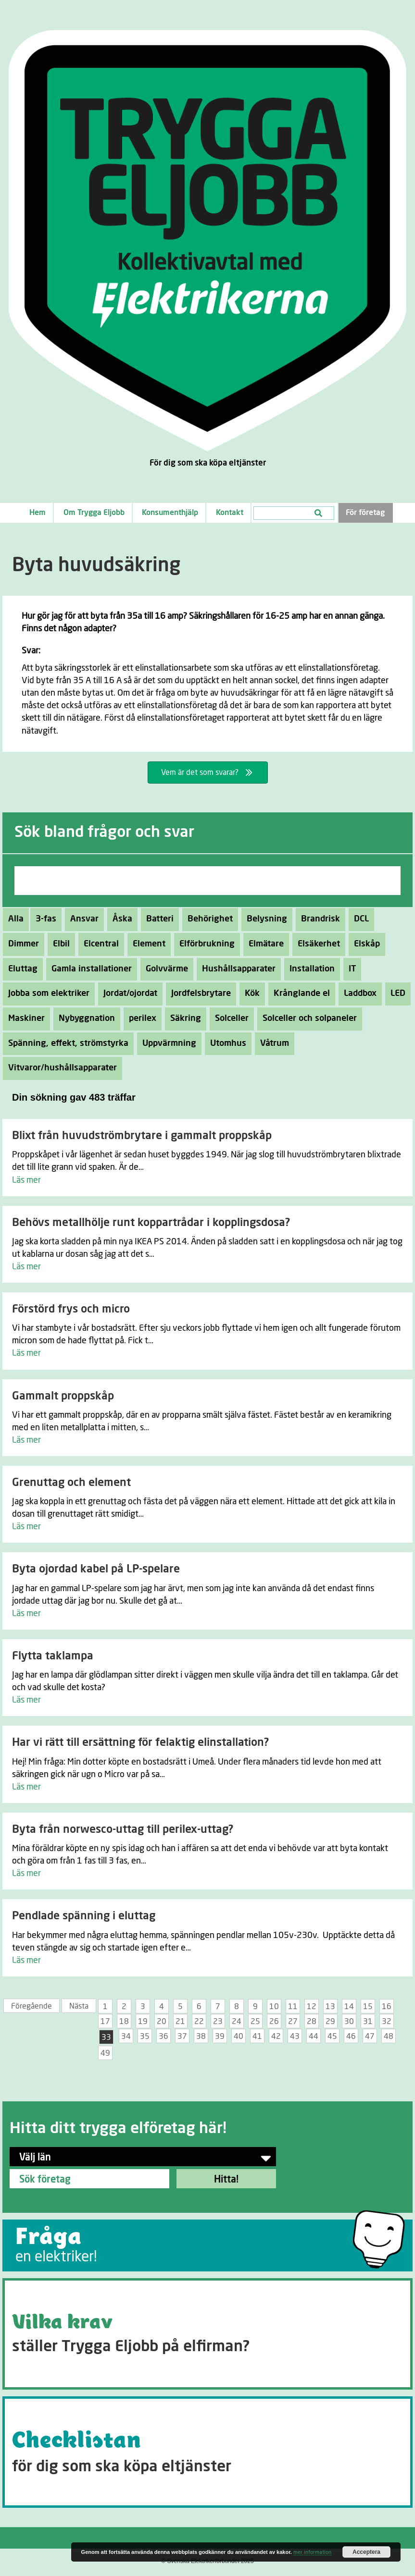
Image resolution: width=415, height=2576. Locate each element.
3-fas (43, 919)
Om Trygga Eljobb (94, 512)
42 (276, 2036)
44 (313, 2036)
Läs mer (26, 1180)
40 (238, 2036)
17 (105, 2021)
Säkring (183, 1018)
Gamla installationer (89, 969)
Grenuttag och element (71, 1482)
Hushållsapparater (236, 969)
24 (236, 2021)
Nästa (78, 2006)
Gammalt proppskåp (63, 1396)
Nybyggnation (84, 1018)
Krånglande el (299, 993)
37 (182, 2036)
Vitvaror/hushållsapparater (60, 1068)
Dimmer (21, 944)
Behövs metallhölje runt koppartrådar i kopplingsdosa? (151, 1222)
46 (351, 2036)
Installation (309, 969)
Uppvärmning (166, 1043)
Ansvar (82, 919)
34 (126, 2036)
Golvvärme (164, 969)
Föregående (31, 2006)
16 (386, 2007)
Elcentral (98, 944)
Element (146, 944)
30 (349, 2021)
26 (274, 2021)
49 (105, 2053)
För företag (365, 512)
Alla (16, 919)
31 (368, 2021)
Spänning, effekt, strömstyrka (65, 1043)
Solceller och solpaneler (307, 1018)
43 (295, 2036)
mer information (312, 2552)
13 (330, 2007)
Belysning (264, 919)
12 (311, 2007)
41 (257, 2036)
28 (311, 2021)
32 (386, 2021)
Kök (249, 993)
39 (220, 2036)
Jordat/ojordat (127, 993)
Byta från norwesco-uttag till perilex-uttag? (122, 1829)
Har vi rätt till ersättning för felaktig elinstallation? (140, 1742)
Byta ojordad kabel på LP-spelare (96, 1569)
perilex (140, 1018)
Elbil (59, 944)
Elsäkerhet (316, 944)
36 (163, 2036)
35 (145, 2036)
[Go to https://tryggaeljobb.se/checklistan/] (207, 2452)
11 (293, 2007)
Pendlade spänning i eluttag (83, 1916)
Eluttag (20, 969)
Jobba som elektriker (46, 993)
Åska (119, 919)
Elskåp (364, 944)
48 (388, 2036)
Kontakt (229, 512)
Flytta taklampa (52, 1656)
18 (124, 2021)
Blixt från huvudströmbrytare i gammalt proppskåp (142, 1135)
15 (368, 2007)
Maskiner (24, 1018)
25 (255, 2021)
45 (332, 2036)
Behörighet (207, 919)
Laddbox (358, 993)
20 (161, 2021)
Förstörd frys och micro (71, 1309)
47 (370, 2036)
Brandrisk (318, 919)
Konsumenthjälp (170, 512)
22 (199, 2021)
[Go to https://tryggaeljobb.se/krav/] (207, 2334)
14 (349, 2007)
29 (330, 2021)
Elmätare (263, 944)
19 (143, 2021)
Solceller (229, 1018)
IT (349, 969)
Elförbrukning (204, 944)
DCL (359, 919)
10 (274, 2007)
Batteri (157, 919)
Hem (37, 512)
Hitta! (226, 2179)
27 (293, 2021)
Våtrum (272, 1043)
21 (180, 2021)
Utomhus (225, 1043)
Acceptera (366, 2552)
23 (218, 2021)
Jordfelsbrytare (198, 993)
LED (395, 993)
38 (201, 2036)
